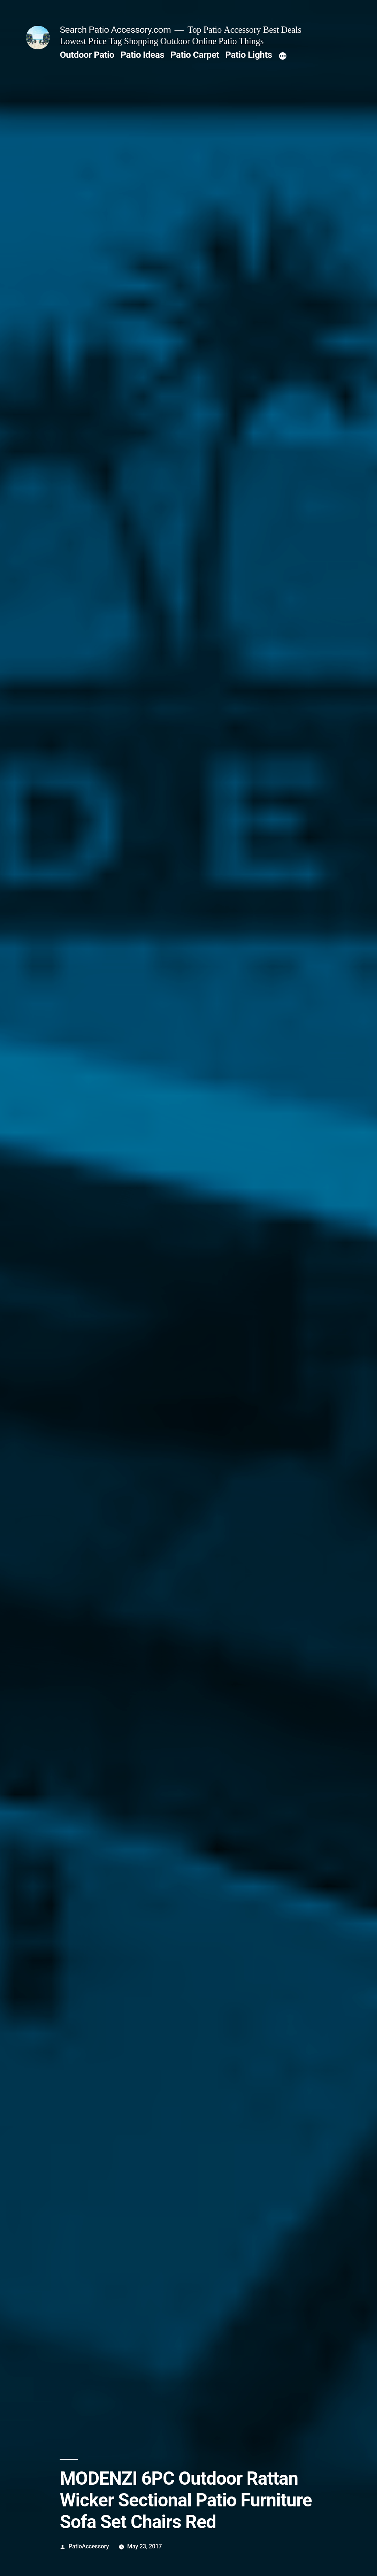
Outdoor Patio (87, 54)
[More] (282, 56)
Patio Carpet (194, 54)
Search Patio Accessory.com (115, 29)
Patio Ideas (142, 54)
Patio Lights (248, 54)
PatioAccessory (88, 2546)
